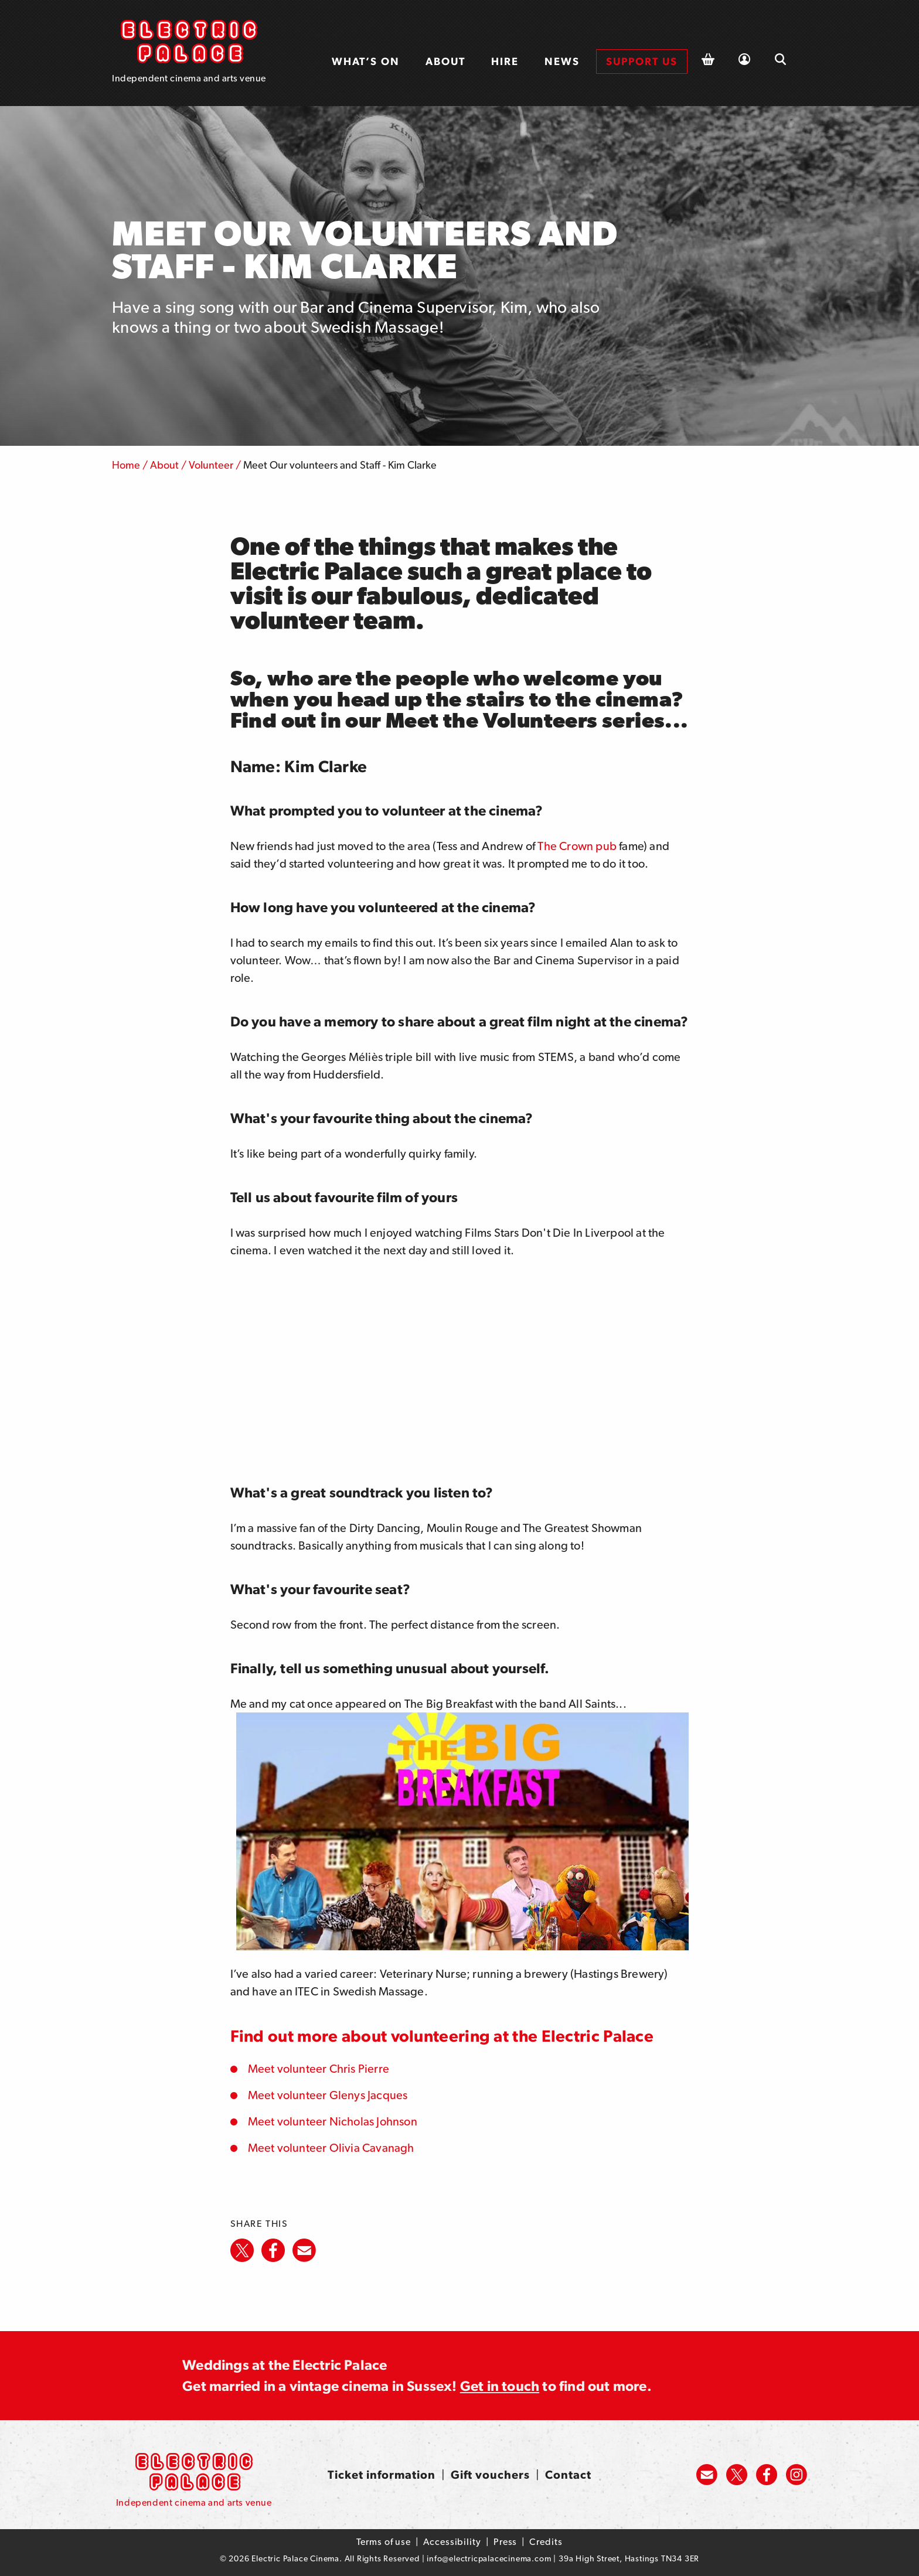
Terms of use (383, 2541)
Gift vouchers (490, 2475)
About (445, 61)
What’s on (366, 61)
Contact (568, 2475)
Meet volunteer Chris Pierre (318, 2069)
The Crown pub (577, 846)
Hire (505, 61)
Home (126, 465)
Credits (545, 2541)
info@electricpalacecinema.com (489, 2558)
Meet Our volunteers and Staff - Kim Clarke (340, 465)
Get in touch (499, 2385)
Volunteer (211, 465)
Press (505, 2541)
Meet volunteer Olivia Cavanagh (331, 2148)
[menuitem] (365, 61)
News (562, 61)
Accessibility (452, 2541)
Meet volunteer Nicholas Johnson (332, 2121)
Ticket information (381, 2475)
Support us (642, 61)
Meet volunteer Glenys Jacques (328, 2095)
